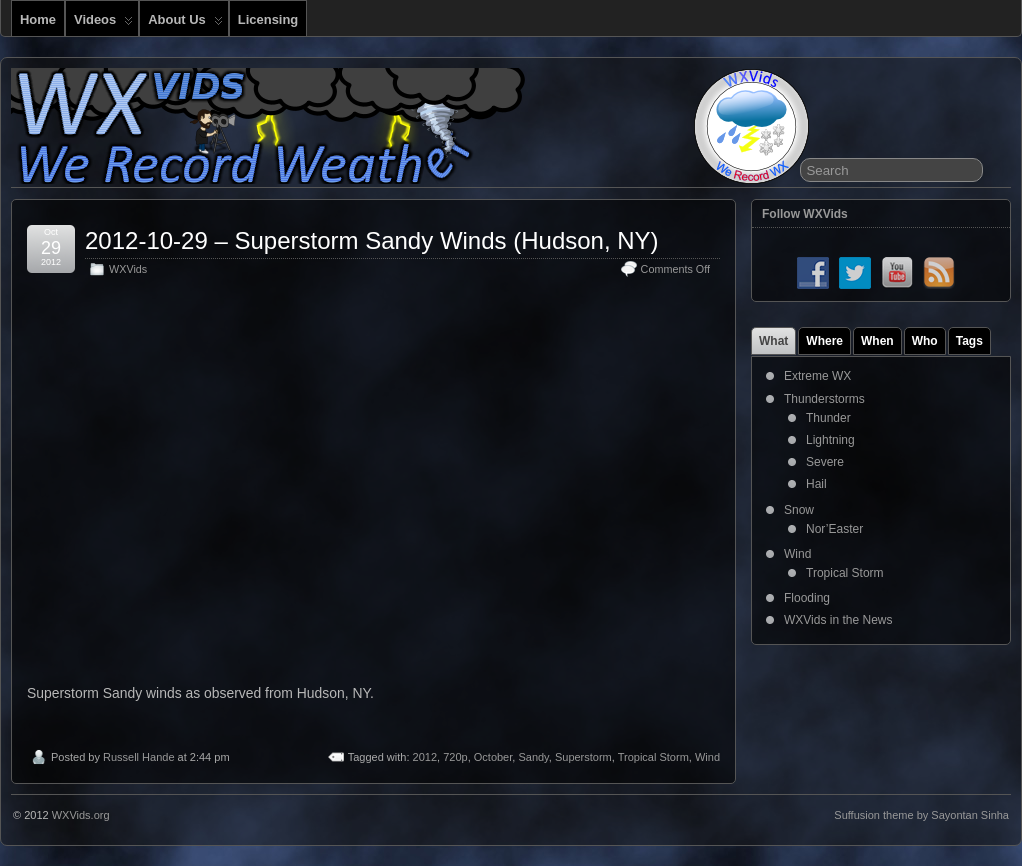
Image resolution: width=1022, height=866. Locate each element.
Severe (825, 462)
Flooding (807, 598)
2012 (425, 757)
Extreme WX (817, 376)
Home (38, 19)
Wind (707, 757)
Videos (103, 24)
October (493, 757)
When (877, 341)
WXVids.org (81, 815)
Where (824, 341)
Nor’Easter (834, 529)
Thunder (828, 418)
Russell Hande (139, 757)
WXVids (128, 269)
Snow (799, 510)
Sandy (533, 757)
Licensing (268, 19)
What (773, 341)
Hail (816, 484)
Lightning (830, 440)
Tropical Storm (653, 757)
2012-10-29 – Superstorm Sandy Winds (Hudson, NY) (372, 240)
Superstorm (583, 757)
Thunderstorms (824, 399)
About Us (185, 24)
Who (925, 341)
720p (455, 757)
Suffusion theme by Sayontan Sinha (921, 815)
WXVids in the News (838, 620)
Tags (969, 341)
